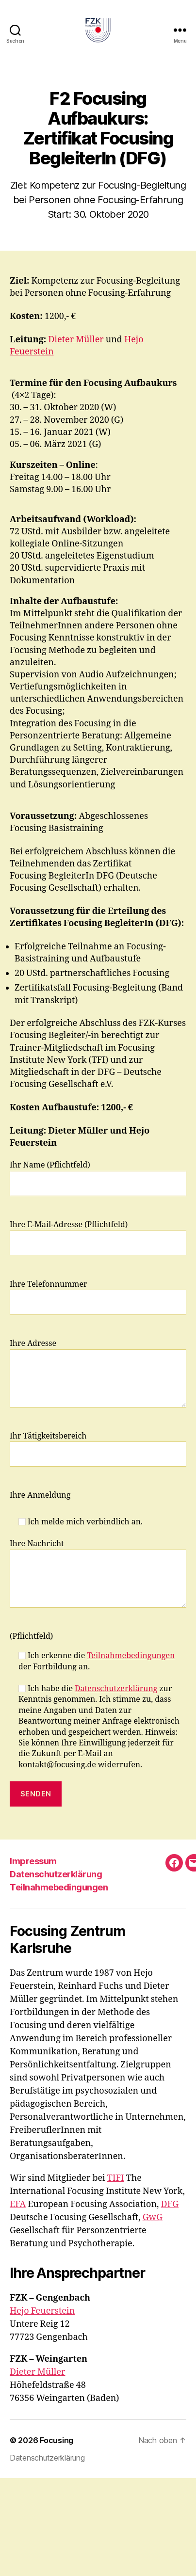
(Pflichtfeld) (31, 1636)
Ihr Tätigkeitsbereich (98, 1449)
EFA (18, 2204)
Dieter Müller (76, 339)
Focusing (56, 2440)
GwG (153, 2217)
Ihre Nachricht (98, 1573)
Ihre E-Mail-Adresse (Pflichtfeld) (98, 1237)
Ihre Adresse (98, 1373)
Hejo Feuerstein (42, 2311)
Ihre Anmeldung (40, 1495)
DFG (170, 2204)
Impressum (33, 1861)
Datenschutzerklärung (116, 1689)
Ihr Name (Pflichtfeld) (98, 1178)
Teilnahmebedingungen (131, 1656)
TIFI (115, 2178)
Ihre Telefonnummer (98, 1297)
